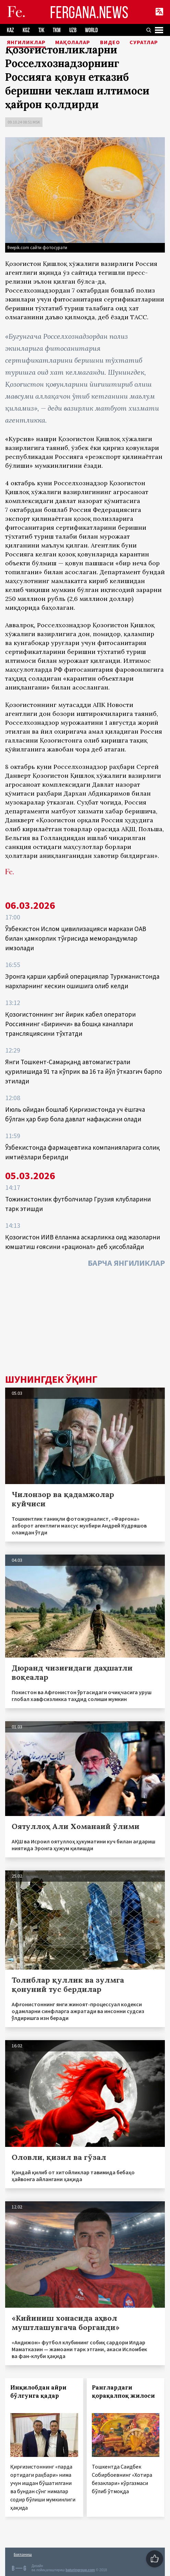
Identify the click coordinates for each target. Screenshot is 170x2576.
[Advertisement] (85, 1322)
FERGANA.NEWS (89, 12)
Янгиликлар (26, 42)
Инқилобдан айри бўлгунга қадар (38, 2391)
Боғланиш (23, 2554)
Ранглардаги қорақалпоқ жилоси (123, 2391)
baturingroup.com (80, 2570)
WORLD (91, 30)
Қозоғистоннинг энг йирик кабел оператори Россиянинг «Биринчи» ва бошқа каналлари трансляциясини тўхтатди (70, 1024)
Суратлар (144, 42)
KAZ (10, 30)
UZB (72, 30)
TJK (41, 30)
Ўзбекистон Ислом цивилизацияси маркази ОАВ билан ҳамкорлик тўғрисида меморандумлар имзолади (75, 938)
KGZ (26, 30)
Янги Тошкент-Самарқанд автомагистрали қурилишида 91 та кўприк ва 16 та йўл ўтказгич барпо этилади (83, 1071)
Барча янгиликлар (126, 1263)
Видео (110, 42)
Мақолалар (72, 42)
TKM (57, 30)
